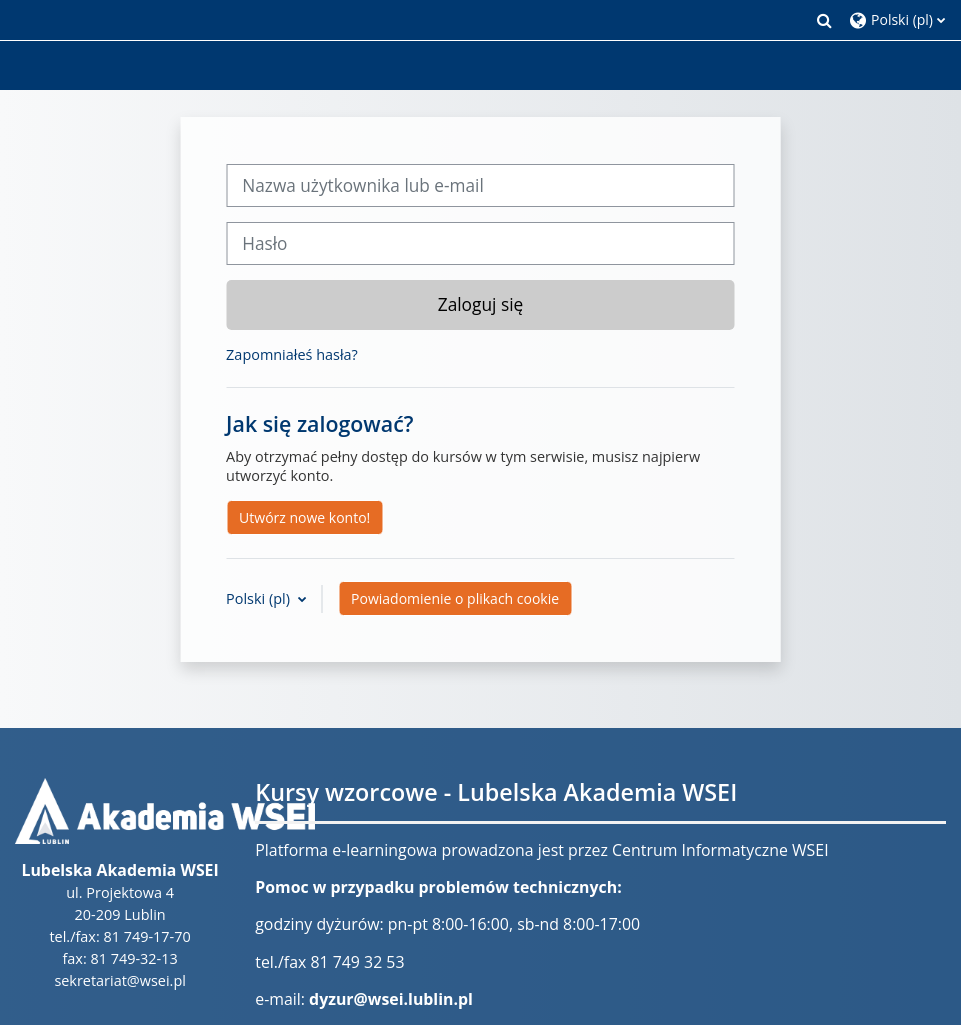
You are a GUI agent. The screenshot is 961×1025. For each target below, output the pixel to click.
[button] (825, 20)
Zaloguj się (481, 304)
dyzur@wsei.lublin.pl (391, 999)
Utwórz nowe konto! (304, 517)
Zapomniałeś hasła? (292, 354)
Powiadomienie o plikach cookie (455, 598)
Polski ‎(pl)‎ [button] (260, 598)
